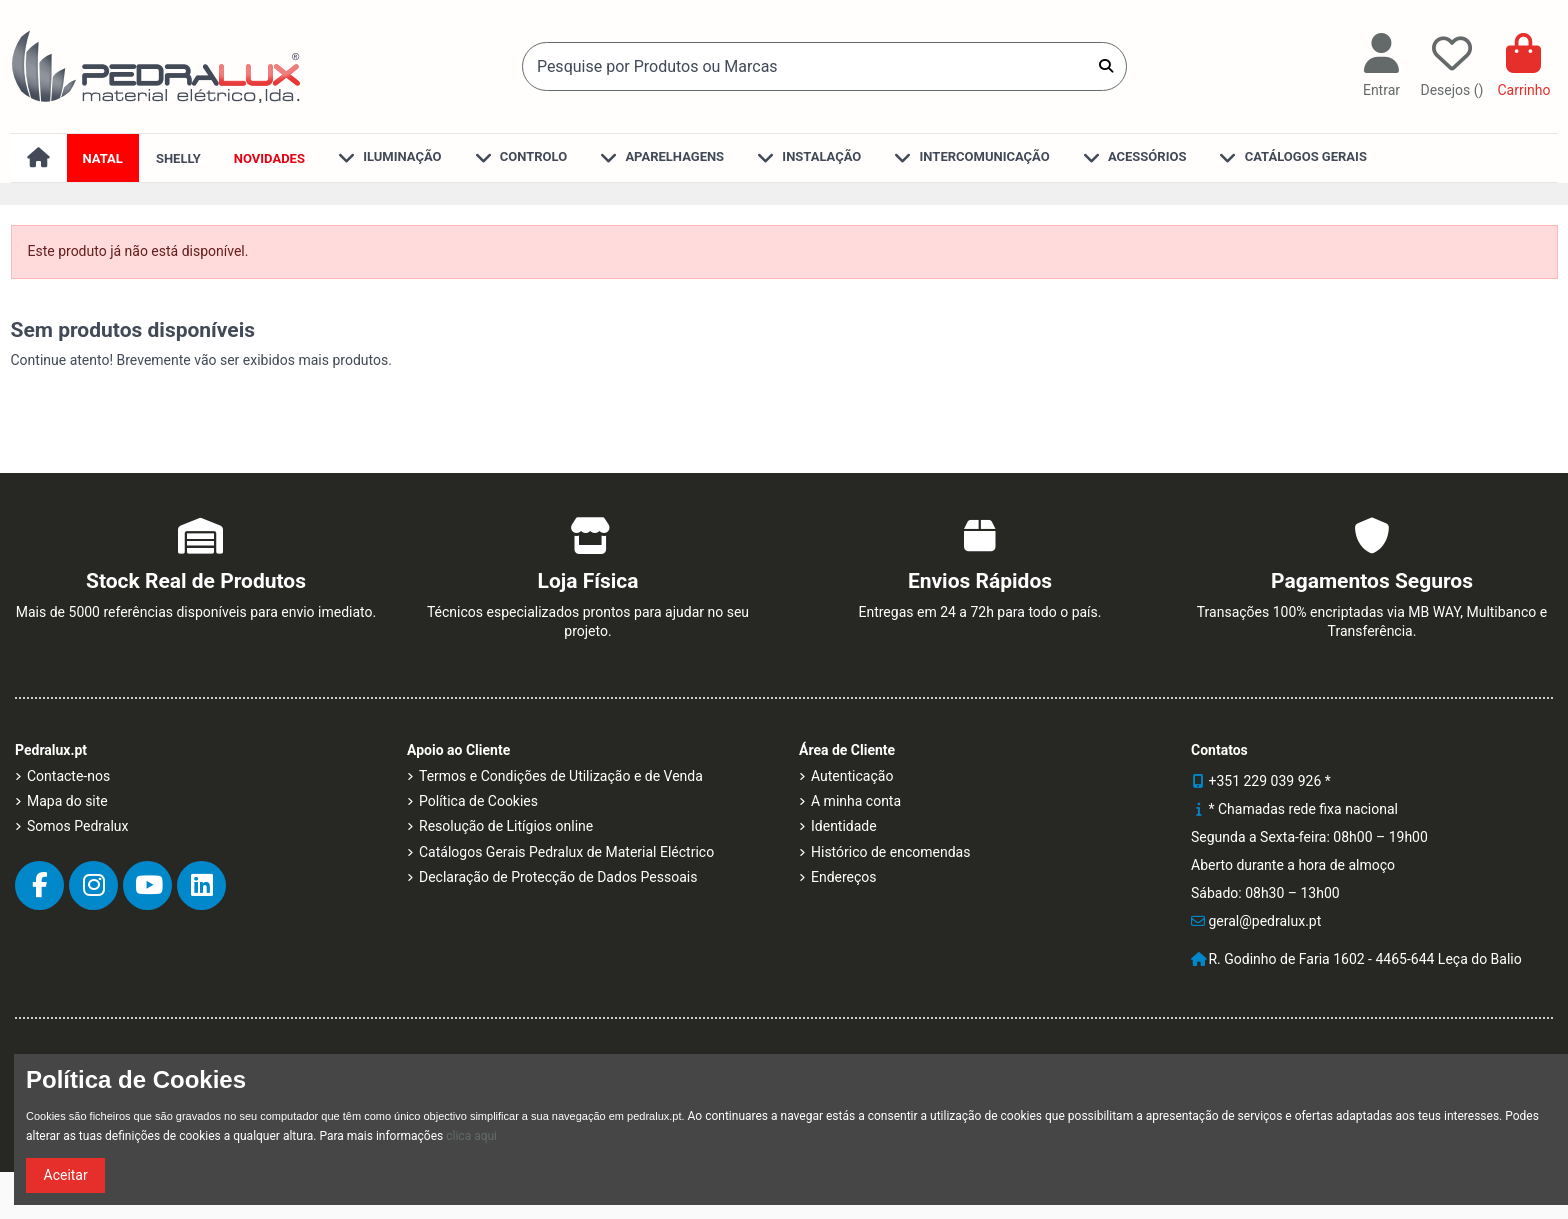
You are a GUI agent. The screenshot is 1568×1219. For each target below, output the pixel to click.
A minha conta (856, 801)
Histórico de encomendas (890, 852)
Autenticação (852, 776)
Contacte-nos (68, 776)
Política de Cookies (478, 801)
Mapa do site (67, 801)
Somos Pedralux (77, 826)
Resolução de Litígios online (506, 826)
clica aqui (471, 1136)
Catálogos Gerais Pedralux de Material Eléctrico (566, 852)
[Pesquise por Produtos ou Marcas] (1106, 66)
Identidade (844, 826)
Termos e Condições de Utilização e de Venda (561, 776)
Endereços (844, 877)
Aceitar (66, 1175)
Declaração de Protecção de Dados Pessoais (558, 877)
